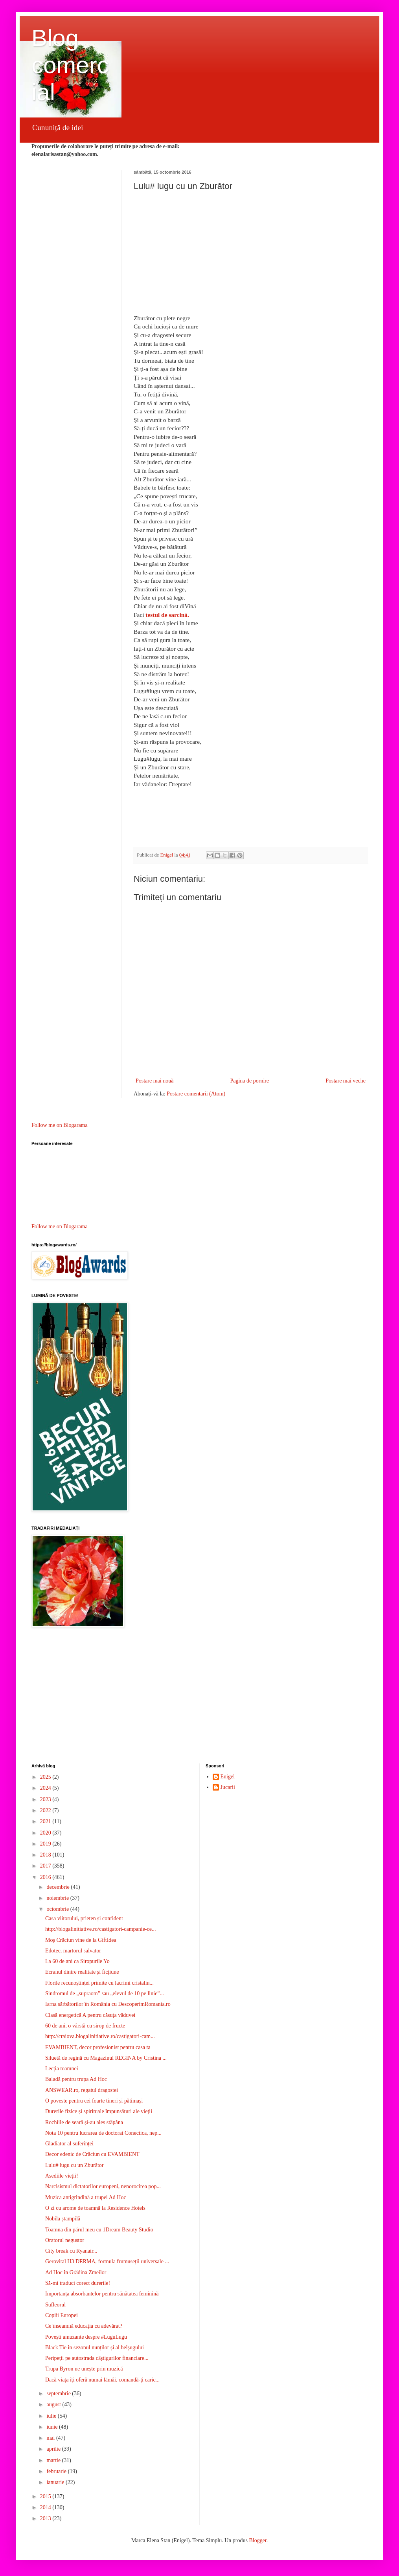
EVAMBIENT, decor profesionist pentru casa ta (98, 2047)
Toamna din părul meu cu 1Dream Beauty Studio (99, 2230)
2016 (46, 1877)
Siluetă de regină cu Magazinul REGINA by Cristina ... (106, 2058)
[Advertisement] (199, 1697)
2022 (46, 1810)
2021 (46, 1821)
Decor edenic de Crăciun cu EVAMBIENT (92, 2154)
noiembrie (58, 1898)
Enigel (228, 1777)
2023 (46, 1799)
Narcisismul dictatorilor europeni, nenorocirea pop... (103, 2186)
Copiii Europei (61, 2315)
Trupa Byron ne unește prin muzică (84, 2369)
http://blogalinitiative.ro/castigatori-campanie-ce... (100, 1929)
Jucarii (228, 1787)
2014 (46, 2507)
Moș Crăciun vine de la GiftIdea (80, 1940)
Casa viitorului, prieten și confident (84, 1918)
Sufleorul (55, 2305)
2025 (46, 1777)
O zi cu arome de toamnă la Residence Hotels (95, 2208)
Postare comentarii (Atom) (196, 1094)
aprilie (54, 2449)
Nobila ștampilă (62, 2219)
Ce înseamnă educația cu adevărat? (83, 2326)
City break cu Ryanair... (71, 2251)
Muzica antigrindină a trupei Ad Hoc (85, 2197)
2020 (46, 1833)
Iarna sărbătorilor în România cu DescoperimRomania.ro (108, 2004)
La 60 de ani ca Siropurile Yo (77, 1961)
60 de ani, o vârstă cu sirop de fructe (85, 2026)
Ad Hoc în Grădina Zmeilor (76, 2272)
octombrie (58, 1909)
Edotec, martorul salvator (73, 1951)
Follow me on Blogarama (59, 1125)
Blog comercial (70, 65)
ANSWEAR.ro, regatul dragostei (81, 2090)
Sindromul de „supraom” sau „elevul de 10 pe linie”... (104, 1993)
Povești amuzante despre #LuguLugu (86, 2337)
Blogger (257, 2540)
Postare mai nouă (154, 1081)
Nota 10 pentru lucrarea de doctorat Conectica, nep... (103, 2133)
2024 (46, 1788)
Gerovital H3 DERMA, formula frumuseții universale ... (107, 2261)
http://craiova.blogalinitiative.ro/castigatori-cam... (100, 2036)
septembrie (59, 2393)
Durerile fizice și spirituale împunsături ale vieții (98, 2111)
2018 (46, 1855)
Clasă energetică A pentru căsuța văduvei (90, 2015)
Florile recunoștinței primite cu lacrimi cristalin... (99, 1983)
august (54, 2404)
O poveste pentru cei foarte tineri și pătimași (94, 2101)
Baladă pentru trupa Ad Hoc (76, 2079)
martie (54, 2460)
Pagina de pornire (249, 1081)
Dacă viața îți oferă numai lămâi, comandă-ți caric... (102, 2380)
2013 (46, 2518)
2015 (46, 2496)
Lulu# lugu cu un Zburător (74, 2165)
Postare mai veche (345, 1081)
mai (51, 2438)
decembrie (58, 1887)
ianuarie (56, 2482)
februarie (57, 2471)
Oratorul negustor (64, 2240)
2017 (46, 1866)
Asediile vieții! (61, 2176)
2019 (46, 1844)
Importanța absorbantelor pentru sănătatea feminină (101, 2294)
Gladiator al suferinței (69, 2144)
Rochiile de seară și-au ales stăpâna (84, 2122)
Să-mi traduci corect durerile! (77, 2283)
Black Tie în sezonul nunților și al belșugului (94, 2347)
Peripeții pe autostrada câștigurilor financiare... (96, 2358)
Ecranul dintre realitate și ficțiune (82, 1972)
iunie (52, 2427)
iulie (51, 2416)
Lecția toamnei (61, 2068)
